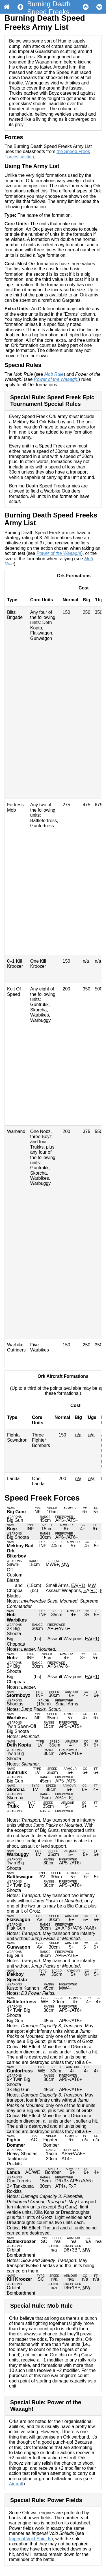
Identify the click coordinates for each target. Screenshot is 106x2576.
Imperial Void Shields (30, 2538)
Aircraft (16, 2483)
